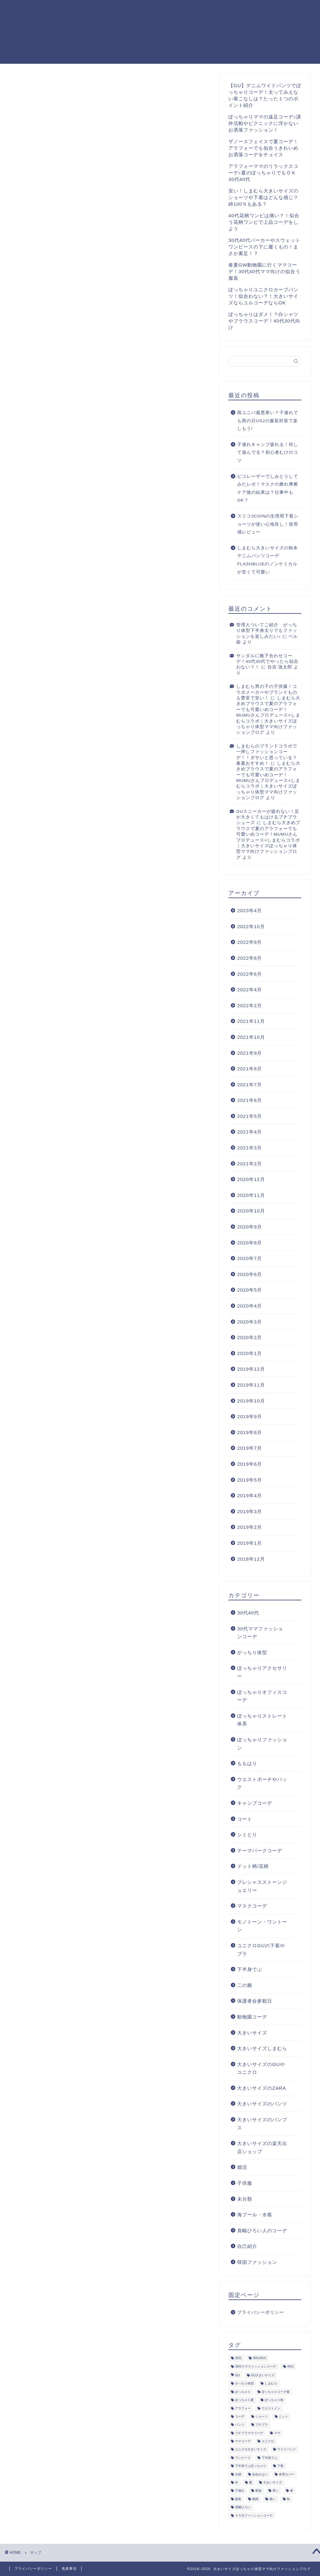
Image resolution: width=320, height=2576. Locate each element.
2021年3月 (249, 1147)
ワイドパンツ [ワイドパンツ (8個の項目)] (286, 2449)
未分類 (244, 2199)
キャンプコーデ (254, 1803)
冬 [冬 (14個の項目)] (236, 2482)
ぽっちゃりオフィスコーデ (262, 1696)
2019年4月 (249, 1495)
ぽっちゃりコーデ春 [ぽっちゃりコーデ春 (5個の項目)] (276, 2391)
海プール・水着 (254, 2214)
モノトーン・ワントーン (262, 1926)
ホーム (242, 10)
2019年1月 (249, 1543)
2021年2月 (249, 1163)
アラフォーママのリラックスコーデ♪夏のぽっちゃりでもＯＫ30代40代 (263, 172)
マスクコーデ (252, 1905)
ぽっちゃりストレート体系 (262, 1720)
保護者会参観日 (254, 2000)
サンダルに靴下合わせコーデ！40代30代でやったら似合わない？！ (267, 661)
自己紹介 (247, 2246)
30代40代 (248, 1612)
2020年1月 (249, 1353)
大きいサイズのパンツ (262, 2104)
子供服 (244, 2183)
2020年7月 (249, 1258)
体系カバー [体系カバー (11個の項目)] (286, 2474)
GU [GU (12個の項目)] (237, 2375)
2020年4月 (249, 1305)
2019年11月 (251, 1385)
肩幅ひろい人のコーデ (262, 2230)
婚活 (242, 2167)
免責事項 (69, 2568)
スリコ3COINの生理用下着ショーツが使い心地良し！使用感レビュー (268, 524)
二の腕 (244, 1985)
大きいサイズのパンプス (262, 2123)
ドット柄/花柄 (253, 1866)
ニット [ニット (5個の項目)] (283, 2416)
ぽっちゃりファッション (262, 1743)
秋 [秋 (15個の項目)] (288, 2499)
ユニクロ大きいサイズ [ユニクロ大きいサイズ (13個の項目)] (250, 2449)
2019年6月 (249, 1464)
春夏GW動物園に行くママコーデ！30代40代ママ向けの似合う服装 (264, 271)
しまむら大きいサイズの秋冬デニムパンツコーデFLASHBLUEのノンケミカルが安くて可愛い (267, 560)
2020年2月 (249, 1337)
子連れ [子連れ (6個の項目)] (239, 2491)
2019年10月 (251, 1400)
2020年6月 (249, 1274)
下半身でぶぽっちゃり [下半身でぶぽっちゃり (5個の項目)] (250, 2466)
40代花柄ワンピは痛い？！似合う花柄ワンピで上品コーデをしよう (263, 222)
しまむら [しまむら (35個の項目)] (271, 2383)
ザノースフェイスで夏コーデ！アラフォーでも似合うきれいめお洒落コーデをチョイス (263, 148)
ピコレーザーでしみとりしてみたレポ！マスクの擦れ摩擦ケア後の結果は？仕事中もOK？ (267, 488)
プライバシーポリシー (284, 10)
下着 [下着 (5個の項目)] (280, 2466)
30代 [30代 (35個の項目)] (238, 2358)
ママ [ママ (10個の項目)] (277, 2433)
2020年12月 (251, 1179)
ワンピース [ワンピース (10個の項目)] (243, 2457)
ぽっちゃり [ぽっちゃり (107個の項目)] (243, 2391)
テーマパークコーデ (259, 1850)
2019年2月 (249, 1527)
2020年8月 (249, 1242)
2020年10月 (251, 1211)
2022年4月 (249, 989)
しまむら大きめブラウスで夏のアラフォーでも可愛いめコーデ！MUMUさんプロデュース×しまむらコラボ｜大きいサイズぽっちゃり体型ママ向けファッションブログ (268, 715)
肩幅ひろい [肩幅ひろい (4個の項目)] (243, 2507)
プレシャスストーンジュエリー (262, 1886)
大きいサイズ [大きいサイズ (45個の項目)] (272, 2482)
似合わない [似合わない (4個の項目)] (260, 2474)
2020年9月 (249, 1226)
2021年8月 (249, 1068)
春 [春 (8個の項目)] (291, 2491)
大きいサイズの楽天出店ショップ (262, 2147)
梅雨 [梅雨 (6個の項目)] (255, 2499)
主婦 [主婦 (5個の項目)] (238, 2474)
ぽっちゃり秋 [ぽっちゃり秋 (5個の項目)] (274, 2400)
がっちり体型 (252, 1652)
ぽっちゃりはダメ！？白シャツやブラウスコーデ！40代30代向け (264, 321)
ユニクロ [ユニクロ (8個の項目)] (268, 2441)
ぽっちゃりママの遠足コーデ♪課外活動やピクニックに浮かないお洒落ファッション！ (264, 123)
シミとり (247, 1834)
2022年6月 (249, 974)
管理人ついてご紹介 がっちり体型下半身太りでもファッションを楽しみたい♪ (266, 631)
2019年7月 (249, 1448)
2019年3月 (249, 1511)
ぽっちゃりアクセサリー (262, 1672)
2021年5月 (249, 1116)
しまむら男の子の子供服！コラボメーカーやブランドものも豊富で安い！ (266, 692)
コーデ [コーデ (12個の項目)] (239, 2416)
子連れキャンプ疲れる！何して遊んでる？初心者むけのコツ (267, 452)
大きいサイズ (252, 2032)
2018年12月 (251, 1559)
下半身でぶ (249, 1969)
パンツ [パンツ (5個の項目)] (239, 2425)
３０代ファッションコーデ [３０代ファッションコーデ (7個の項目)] (253, 2515)
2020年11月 (251, 1195)
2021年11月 (251, 1021)
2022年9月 (249, 942)
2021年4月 (249, 1132)
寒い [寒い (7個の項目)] (275, 2491)
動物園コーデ (252, 2016)
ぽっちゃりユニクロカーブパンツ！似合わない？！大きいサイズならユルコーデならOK (263, 296)
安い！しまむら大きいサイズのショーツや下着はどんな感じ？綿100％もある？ (263, 197)
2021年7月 (249, 1084)
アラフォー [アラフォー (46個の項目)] (243, 2408)
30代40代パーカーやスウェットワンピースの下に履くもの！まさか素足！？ (264, 247)
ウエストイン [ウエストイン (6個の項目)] (271, 2408)
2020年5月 (249, 1290)
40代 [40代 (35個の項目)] (290, 2366)
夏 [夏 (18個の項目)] (250, 2482)
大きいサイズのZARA (261, 2088)
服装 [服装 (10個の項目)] (238, 2499)
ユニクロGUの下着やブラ (261, 1949)
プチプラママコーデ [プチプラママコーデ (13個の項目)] (249, 2433)
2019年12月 (251, 1369)
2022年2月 (249, 1005)
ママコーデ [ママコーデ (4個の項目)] (243, 2441)
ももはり (247, 1763)
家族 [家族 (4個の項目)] (258, 2491)
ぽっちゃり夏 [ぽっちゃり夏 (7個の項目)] (244, 2400)
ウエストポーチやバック (262, 1783)
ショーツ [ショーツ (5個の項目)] (261, 2416)
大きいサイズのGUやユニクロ (261, 2068)
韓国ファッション (257, 2262)
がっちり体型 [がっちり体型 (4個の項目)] (244, 2383)
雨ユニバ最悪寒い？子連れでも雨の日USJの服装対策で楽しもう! (267, 420)
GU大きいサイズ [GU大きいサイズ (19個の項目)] (263, 2375)
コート (244, 1819)
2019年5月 (249, 1480)
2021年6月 (249, 1100)
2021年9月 (249, 1053)
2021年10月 (251, 1037)
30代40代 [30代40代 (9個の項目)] (259, 2358)
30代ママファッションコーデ (260, 1632)
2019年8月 (249, 1432)
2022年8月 (249, 958)
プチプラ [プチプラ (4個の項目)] (261, 2425)
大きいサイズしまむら (262, 2048)
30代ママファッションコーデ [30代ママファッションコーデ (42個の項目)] (255, 2366)
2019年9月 (249, 1416)
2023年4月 (249, 910)
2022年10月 (251, 926)
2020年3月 (249, 1321)
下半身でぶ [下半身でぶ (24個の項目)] (269, 2457)
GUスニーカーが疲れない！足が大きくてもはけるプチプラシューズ (267, 817)
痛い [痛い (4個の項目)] (272, 2499)
